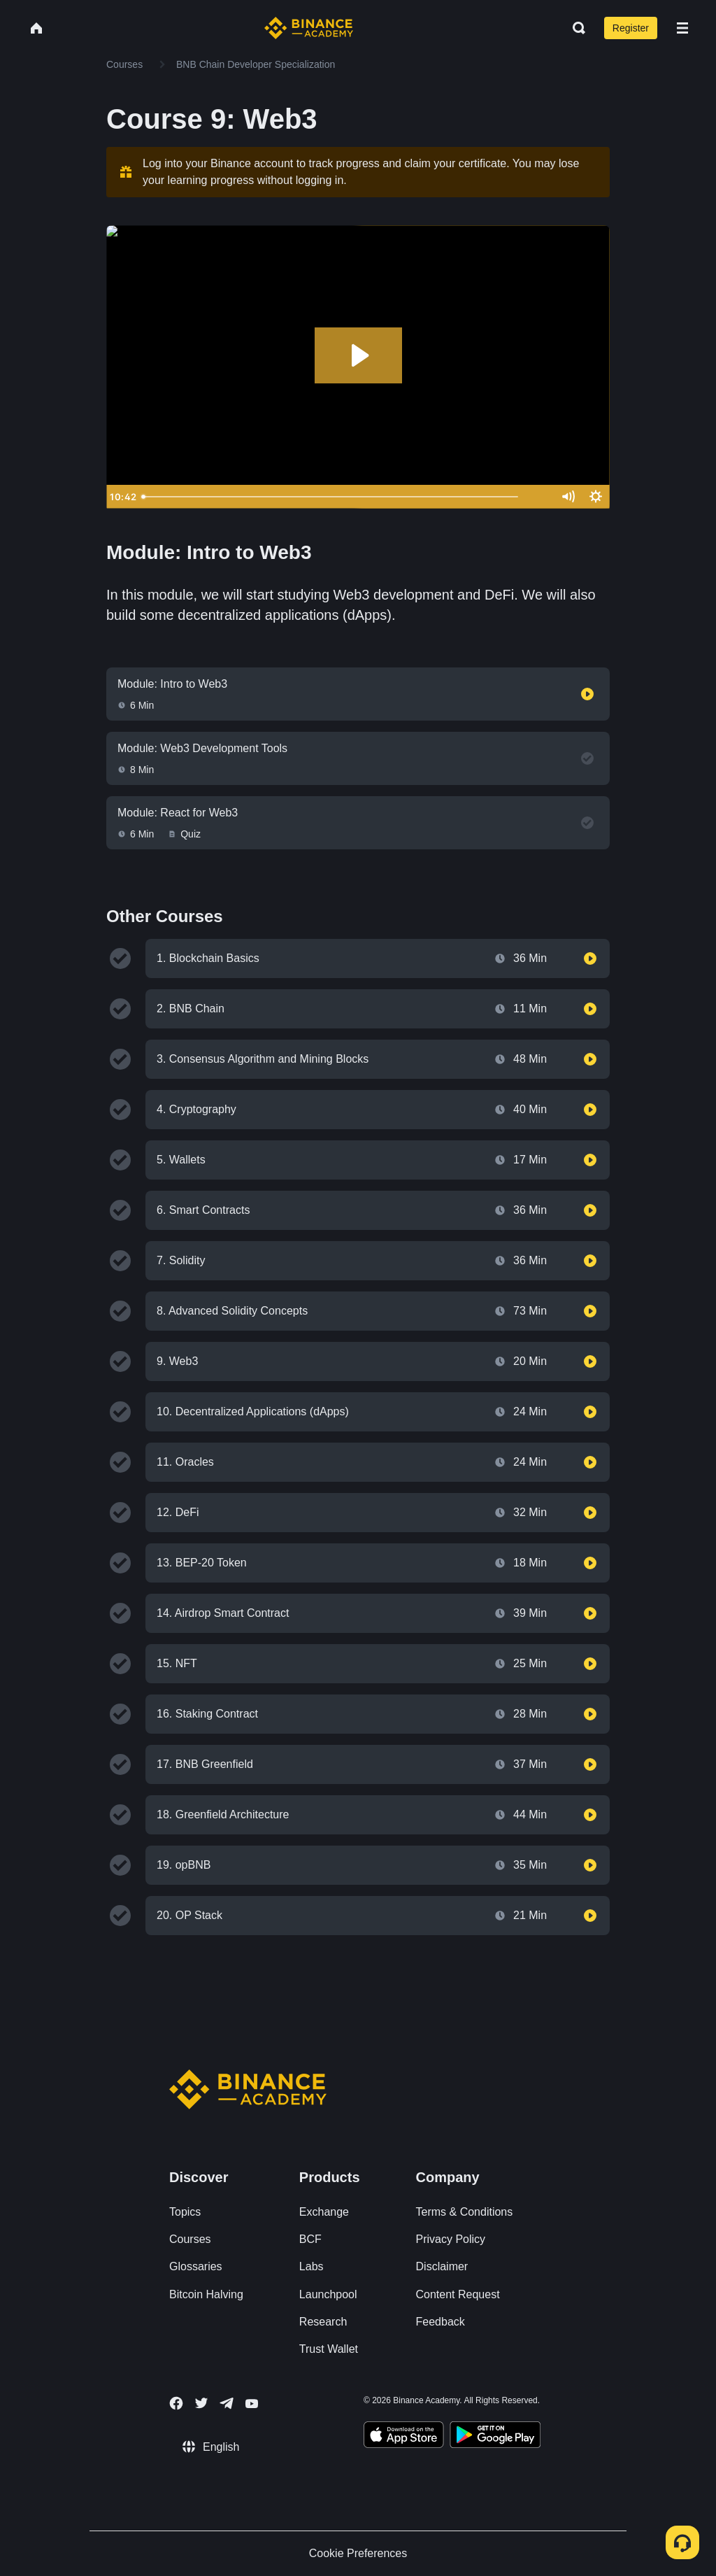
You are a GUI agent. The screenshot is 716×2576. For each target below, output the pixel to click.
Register (631, 28)
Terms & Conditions (464, 2212)
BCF (310, 2239)
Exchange (324, 2212)
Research (323, 2322)
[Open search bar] (574, 28)
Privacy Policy (451, 2239)
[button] (682, 28)
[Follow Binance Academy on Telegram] (227, 2403)
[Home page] (308, 28)
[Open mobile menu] (682, 28)
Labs (311, 2266)
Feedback (440, 2322)
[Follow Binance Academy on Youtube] (252, 2403)
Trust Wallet (328, 2349)
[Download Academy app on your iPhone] (404, 2436)
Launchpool (328, 2294)
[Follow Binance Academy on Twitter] (201, 2403)
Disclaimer (442, 2266)
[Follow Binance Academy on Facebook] (176, 2403)
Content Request (458, 2294)
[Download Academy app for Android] (495, 2436)
